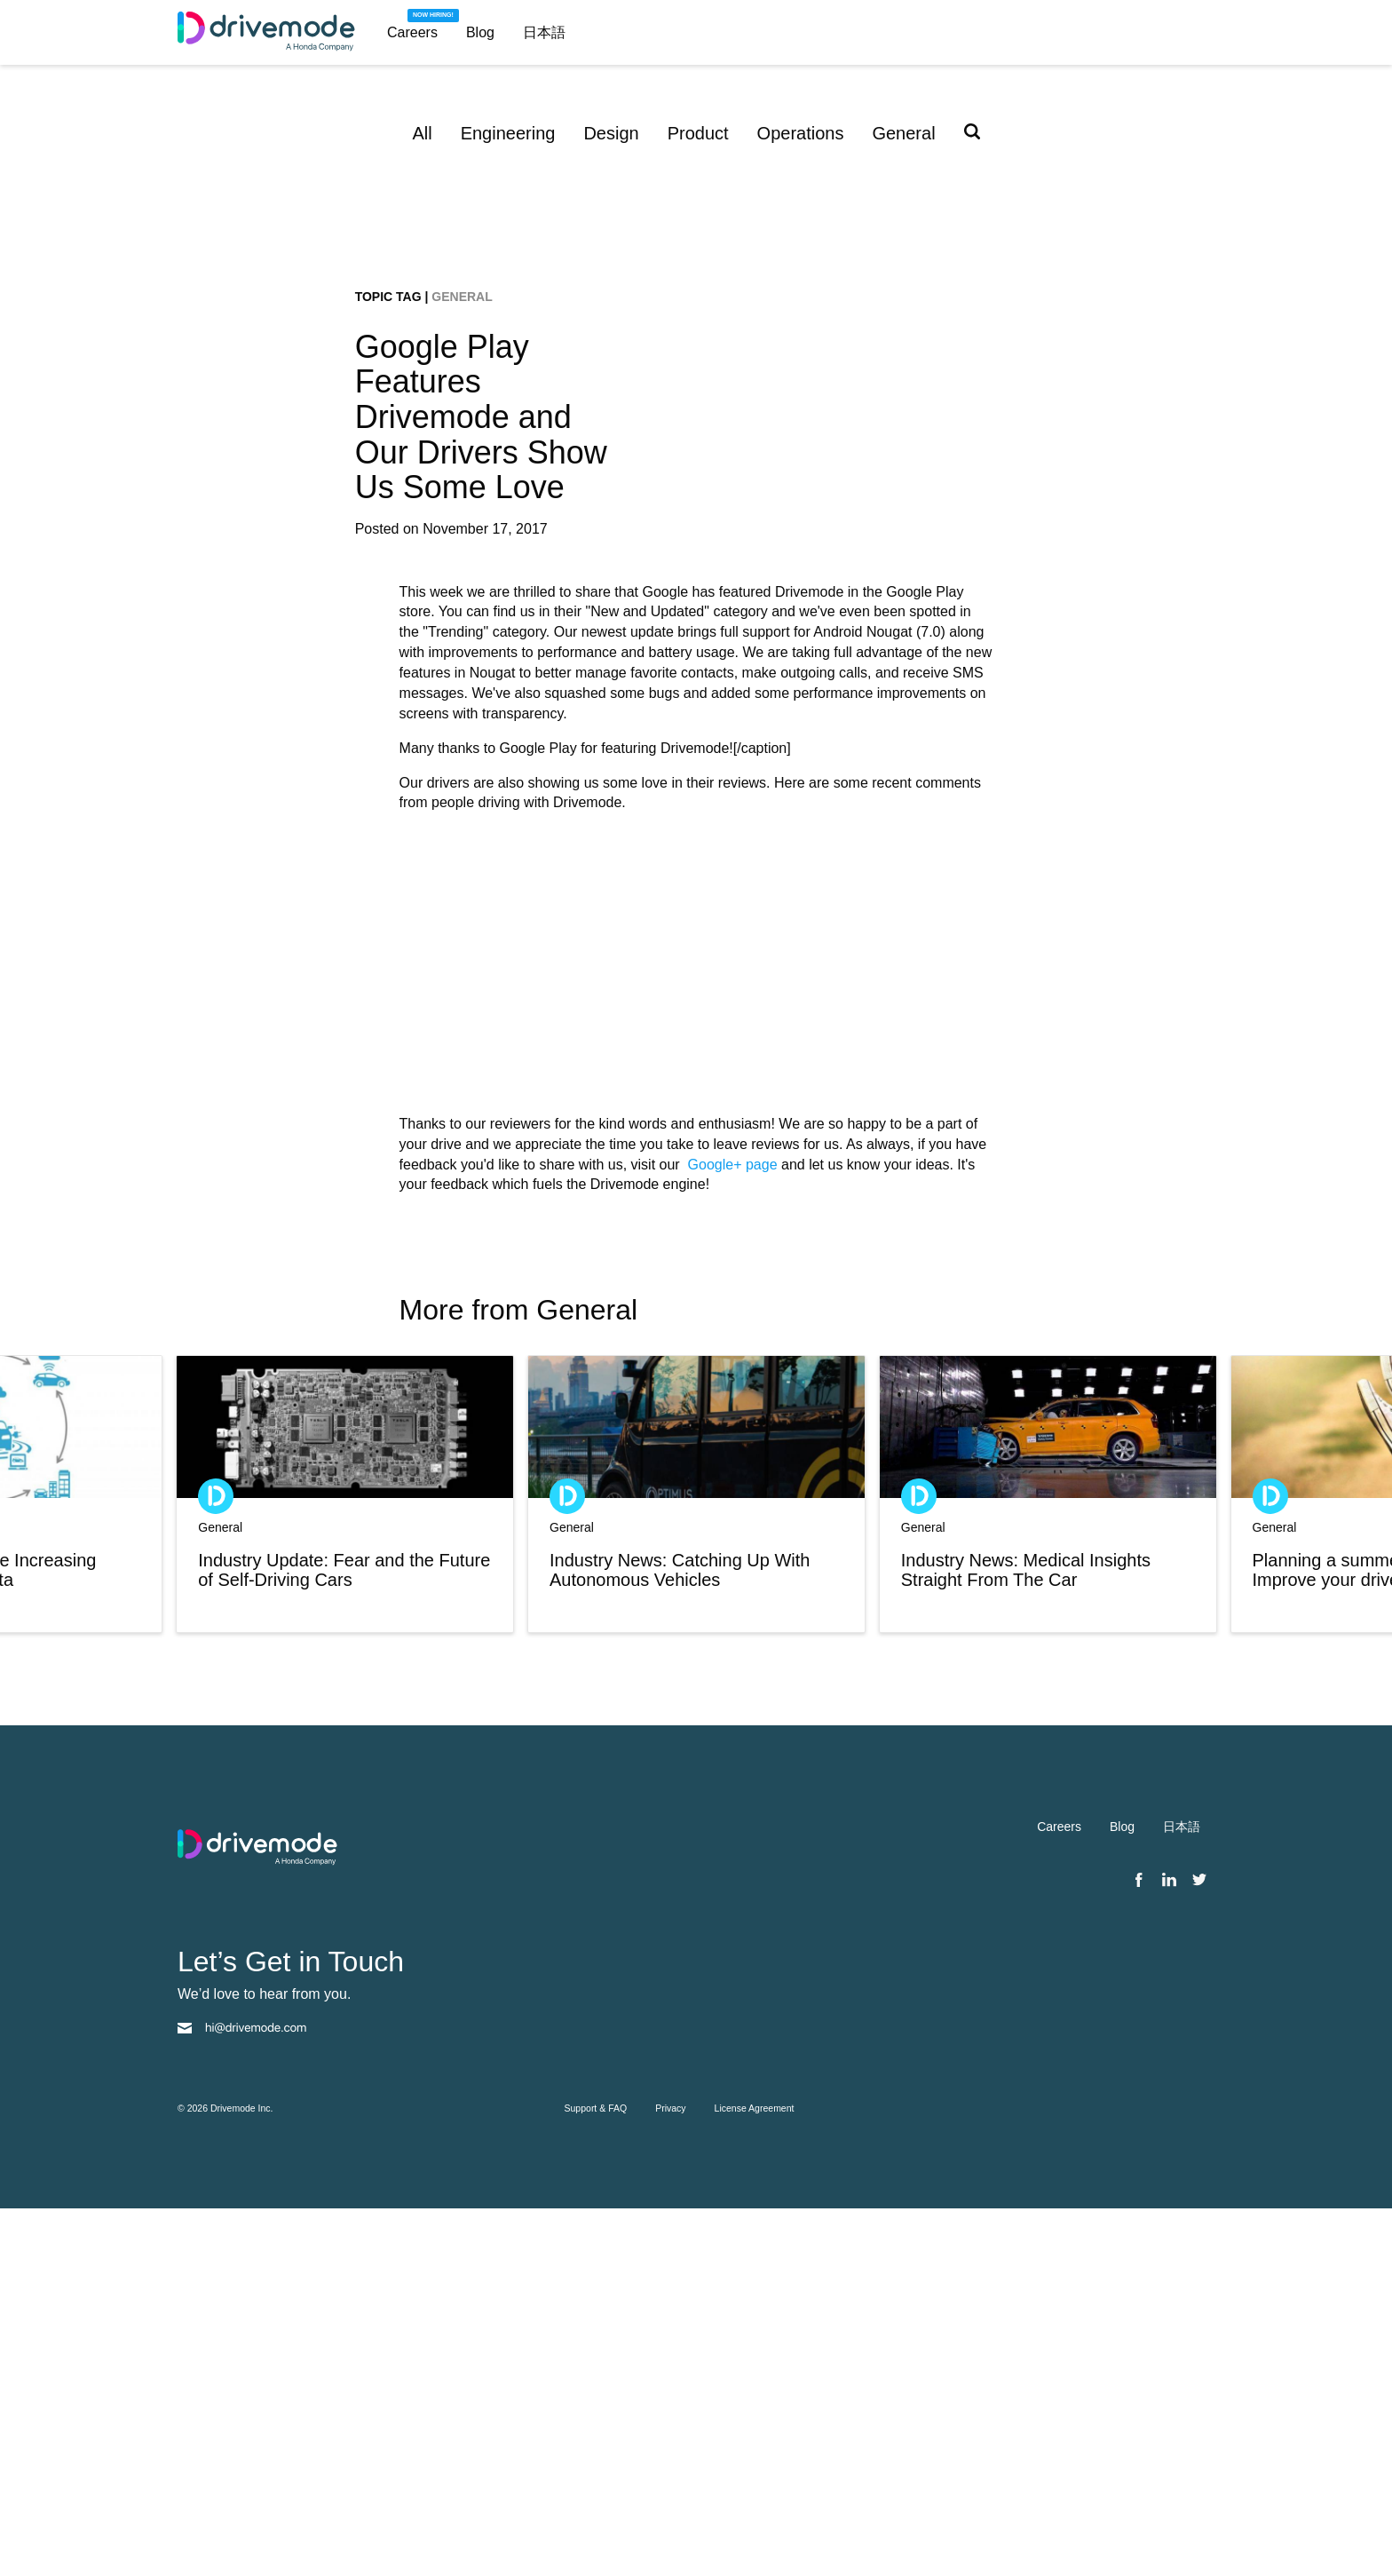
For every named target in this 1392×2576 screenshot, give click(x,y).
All (421, 133)
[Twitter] (1199, 2248)
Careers (412, 32)
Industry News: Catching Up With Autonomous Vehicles (680, 1937)
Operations (800, 133)
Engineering (508, 133)
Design (610, 133)
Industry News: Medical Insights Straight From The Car (1026, 1937)
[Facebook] (1139, 2248)
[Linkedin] (1169, 2248)
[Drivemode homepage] (275, 32)
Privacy (670, 2475)
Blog (480, 32)
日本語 (544, 32)
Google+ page (733, 1532)
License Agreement (755, 2475)
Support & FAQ (596, 2475)
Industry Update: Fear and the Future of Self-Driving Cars (344, 1937)
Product (698, 133)
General (903, 133)
